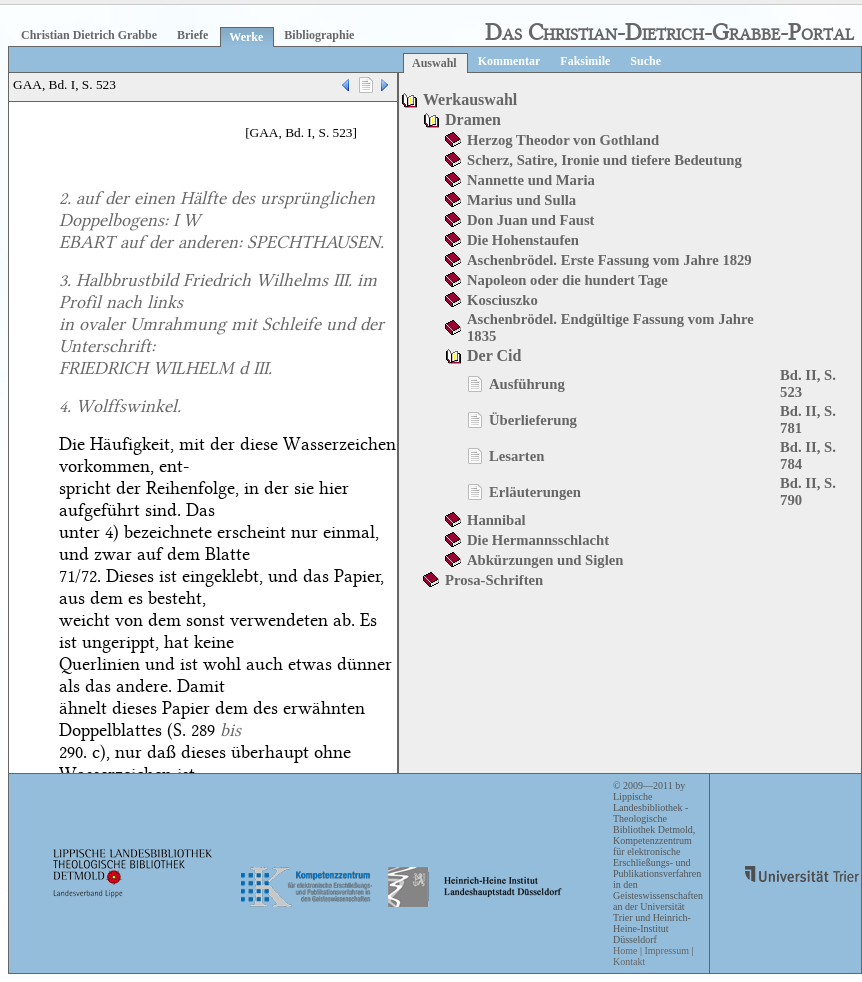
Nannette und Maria (531, 180)
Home (625, 950)
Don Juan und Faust (530, 220)
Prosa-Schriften (494, 580)
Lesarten (516, 456)
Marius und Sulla (521, 200)
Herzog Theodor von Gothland (563, 140)
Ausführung (527, 384)
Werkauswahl (470, 99)
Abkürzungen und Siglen (545, 560)
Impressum (666, 950)
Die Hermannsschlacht (538, 540)
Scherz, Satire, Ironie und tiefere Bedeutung (604, 160)
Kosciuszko (502, 300)
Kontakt (629, 961)
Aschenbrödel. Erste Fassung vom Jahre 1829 (609, 260)
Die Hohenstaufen (523, 240)
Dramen (473, 119)
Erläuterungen (535, 492)
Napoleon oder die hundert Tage (567, 280)
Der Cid (494, 355)
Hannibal (496, 520)
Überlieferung (533, 420)
